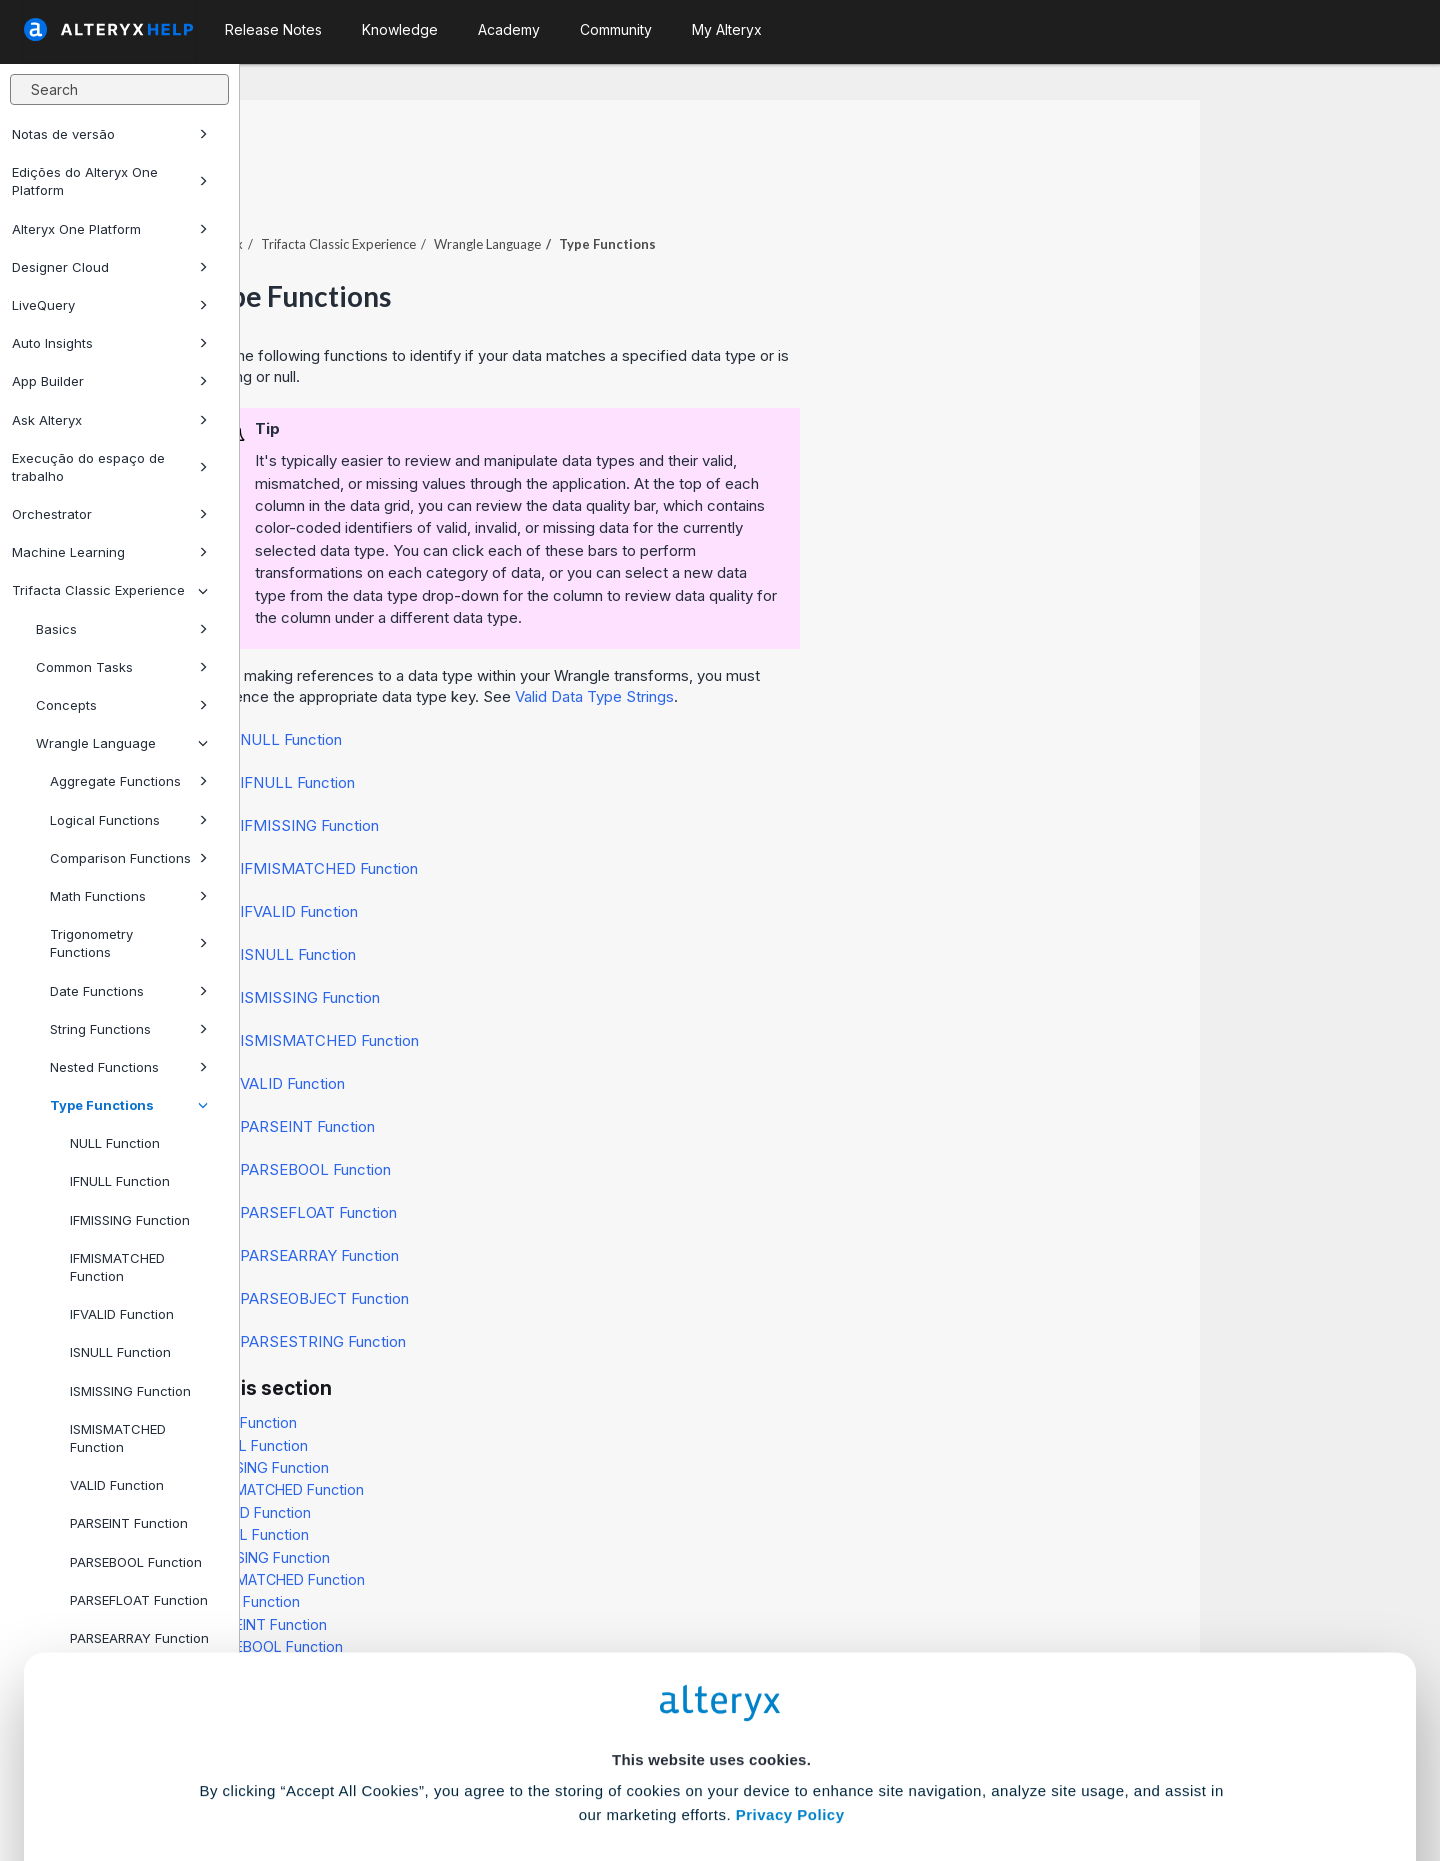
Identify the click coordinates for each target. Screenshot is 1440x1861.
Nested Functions (129, 1067)
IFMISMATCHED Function (117, 1267)
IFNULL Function (120, 1181)
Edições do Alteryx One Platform (110, 181)
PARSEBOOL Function (555, 1114)
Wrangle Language (122, 743)
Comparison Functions (129, 858)
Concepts (122, 705)
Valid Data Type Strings (834, 641)
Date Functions (129, 991)
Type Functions (129, 1105)
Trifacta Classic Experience (110, 590)
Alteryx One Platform (110, 229)
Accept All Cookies (568, 1772)
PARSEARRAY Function (559, 1200)
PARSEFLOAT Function (558, 1157)
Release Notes (273, 29)
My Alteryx (727, 29)
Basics (122, 629)
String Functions (129, 1029)
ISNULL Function (120, 1352)
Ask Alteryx (110, 420)
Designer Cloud (110, 267)
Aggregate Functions (129, 781)
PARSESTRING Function (563, 1286)
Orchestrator (110, 514)
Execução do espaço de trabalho (110, 467)
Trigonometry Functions (129, 943)
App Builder (110, 381)
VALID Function (532, 1028)
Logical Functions (129, 820)
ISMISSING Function (130, 1391)
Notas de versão (110, 134)
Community (616, 29)
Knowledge (400, 29)
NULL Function (115, 1143)
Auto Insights (110, 343)
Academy (509, 29)
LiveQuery (110, 305)
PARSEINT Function (547, 1071)
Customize (873, 1772)
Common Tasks (122, 667)
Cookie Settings (711, 1713)
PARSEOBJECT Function (564, 1243)
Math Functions (129, 896)
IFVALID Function (122, 1314)
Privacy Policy (790, 1658)
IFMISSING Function (130, 1220)
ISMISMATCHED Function (118, 1438)
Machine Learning (110, 552)
